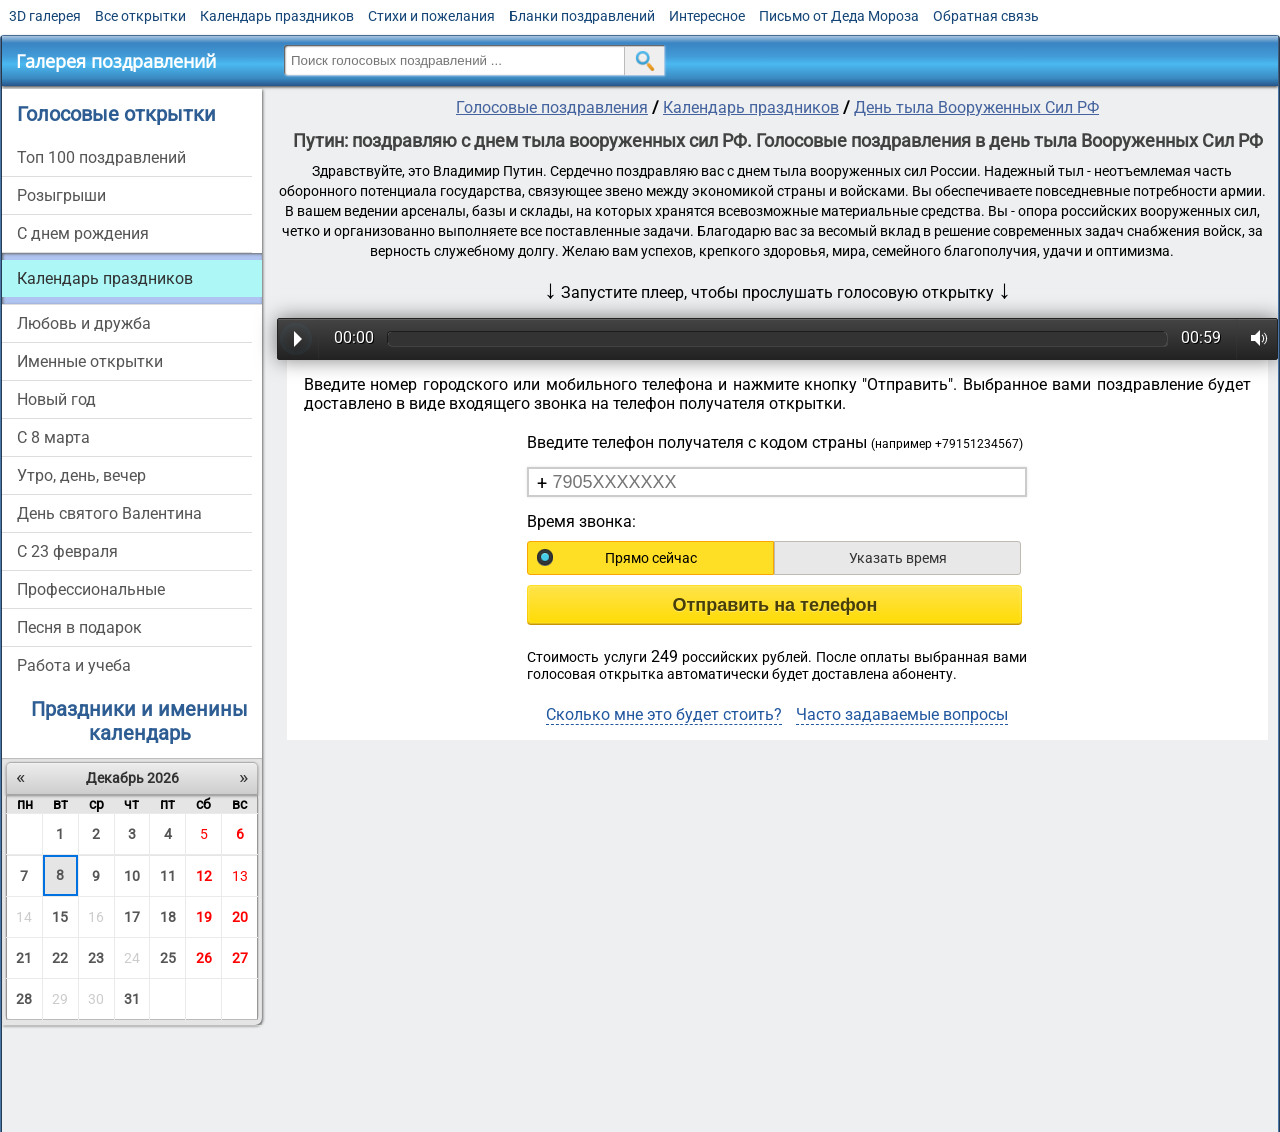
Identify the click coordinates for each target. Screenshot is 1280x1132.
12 (204, 876)
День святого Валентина (109, 513)
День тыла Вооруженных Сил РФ (976, 107)
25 (168, 958)
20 (240, 917)
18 (168, 917)
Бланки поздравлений (582, 16)
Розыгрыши (61, 195)
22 (60, 958)
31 (132, 999)
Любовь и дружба (84, 323)
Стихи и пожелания (431, 16)
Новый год (56, 399)
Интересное (707, 16)
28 (24, 999)
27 (240, 958)
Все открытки (140, 16)
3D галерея (45, 16)
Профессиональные (91, 589)
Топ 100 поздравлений (101, 157)
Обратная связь (986, 16)
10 (132, 876)
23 (96, 958)
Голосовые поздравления (552, 107)
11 (168, 876)
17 (132, 917)
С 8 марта (53, 437)
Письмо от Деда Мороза (839, 16)
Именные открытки (90, 361)
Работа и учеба (74, 665)
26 (204, 958)
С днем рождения (83, 233)
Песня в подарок (79, 627)
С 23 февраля (67, 551)
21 (24, 958)
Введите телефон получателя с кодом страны (775, 442)
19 (204, 917)
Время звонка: (581, 521)
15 (60, 917)
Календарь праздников (277, 16)
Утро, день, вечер (81, 475)
